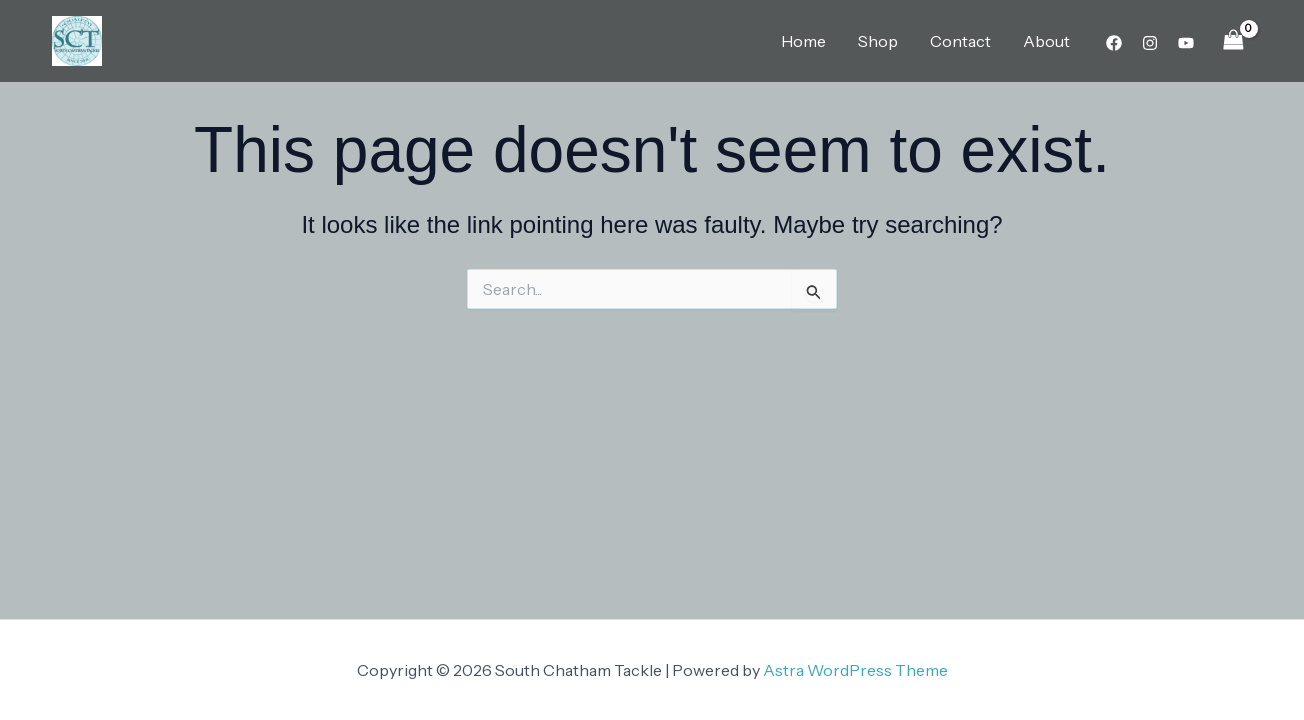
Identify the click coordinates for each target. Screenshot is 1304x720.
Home (803, 41)
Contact (960, 41)
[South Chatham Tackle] (77, 39)
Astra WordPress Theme (855, 670)
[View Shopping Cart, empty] (1233, 40)
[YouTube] (1186, 43)
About (1046, 41)
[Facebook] (1114, 43)
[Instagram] (1150, 43)
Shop (878, 41)
